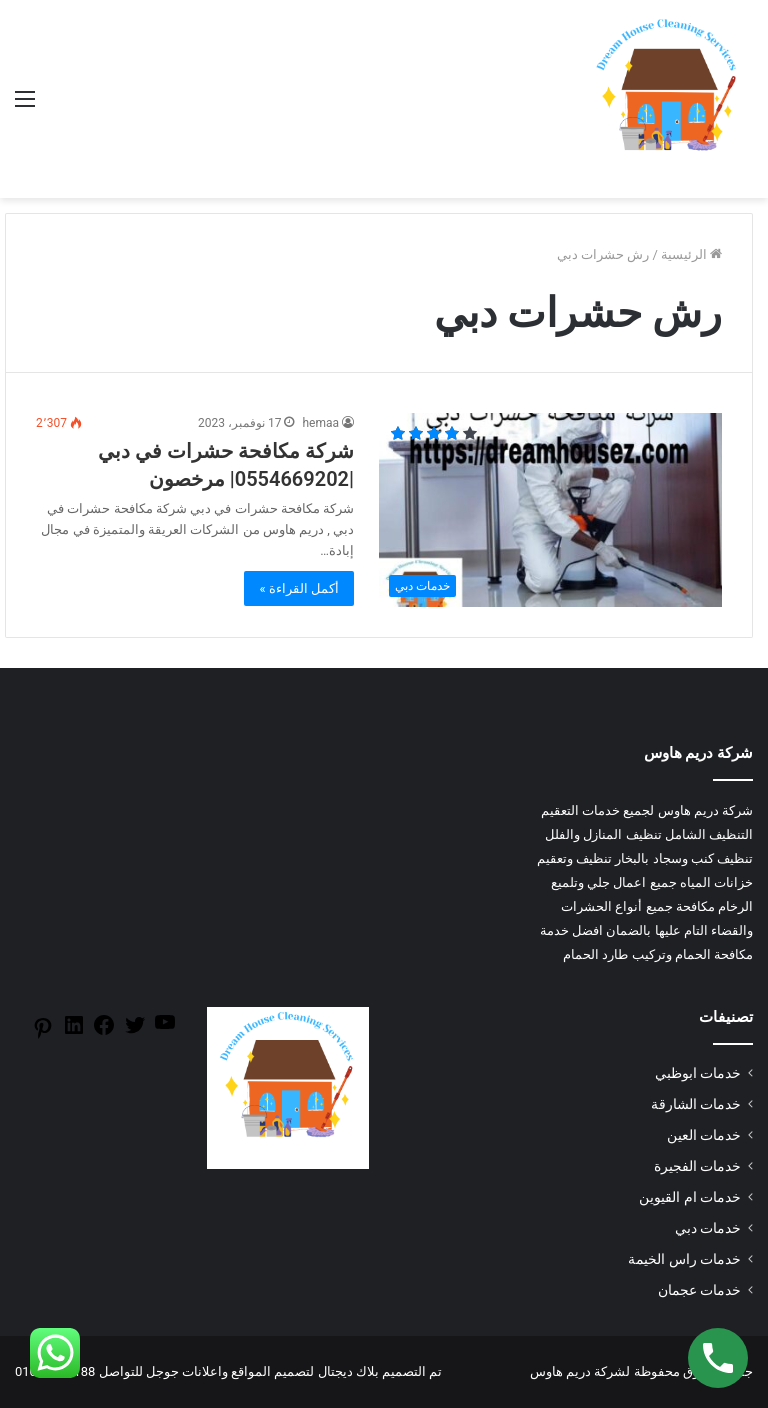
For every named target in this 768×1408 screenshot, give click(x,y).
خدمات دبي (708, 1228)
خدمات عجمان (699, 1290)
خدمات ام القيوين (690, 1197)
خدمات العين (704, 1135)
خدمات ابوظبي (698, 1073)
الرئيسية (691, 254)
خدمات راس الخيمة (684, 1259)
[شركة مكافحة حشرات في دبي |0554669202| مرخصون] (550, 509)
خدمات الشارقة (696, 1104)
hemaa (320, 423)
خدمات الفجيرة (697, 1166)
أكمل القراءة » (299, 588)
